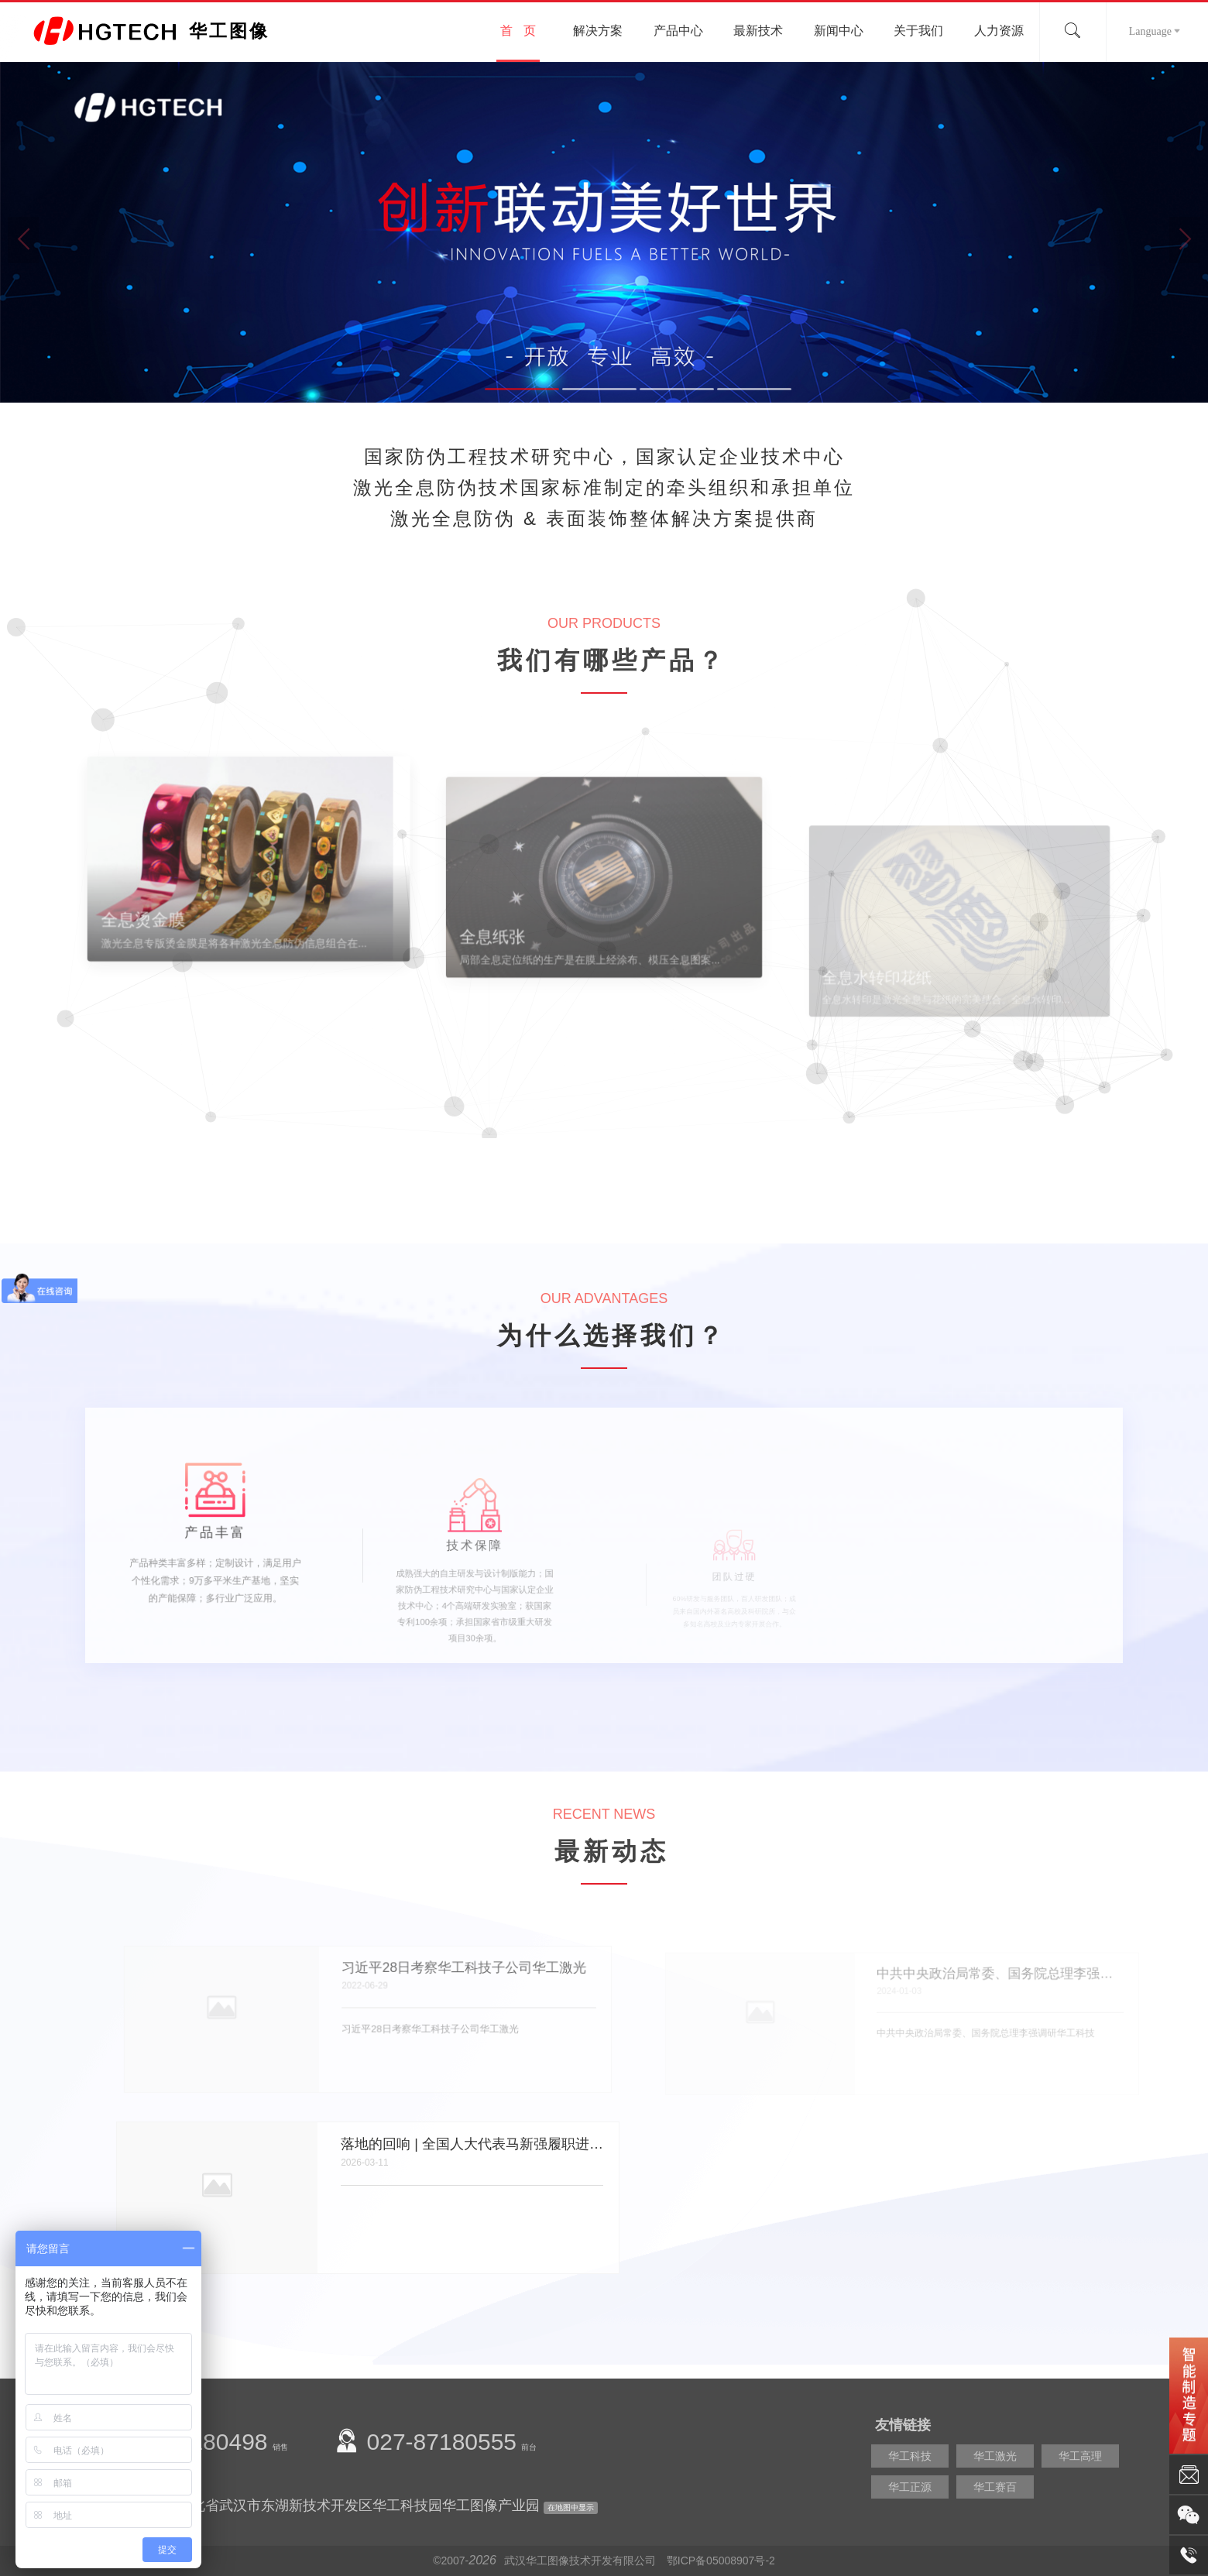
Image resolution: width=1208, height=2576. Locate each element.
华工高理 (1080, 2456)
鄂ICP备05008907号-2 (721, 2560)
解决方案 (598, 30)
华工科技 (910, 2456)
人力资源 (999, 30)
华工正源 (910, 2487)
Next (1184, 240)
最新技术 (758, 30)
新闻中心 (838, 30)
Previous (23, 240)
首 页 (517, 30)
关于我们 (918, 30)
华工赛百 (995, 2487)
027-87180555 (442, 2441)
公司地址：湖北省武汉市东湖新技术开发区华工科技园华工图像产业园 (324, 2505)
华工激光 (995, 2456)
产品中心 (678, 30)
